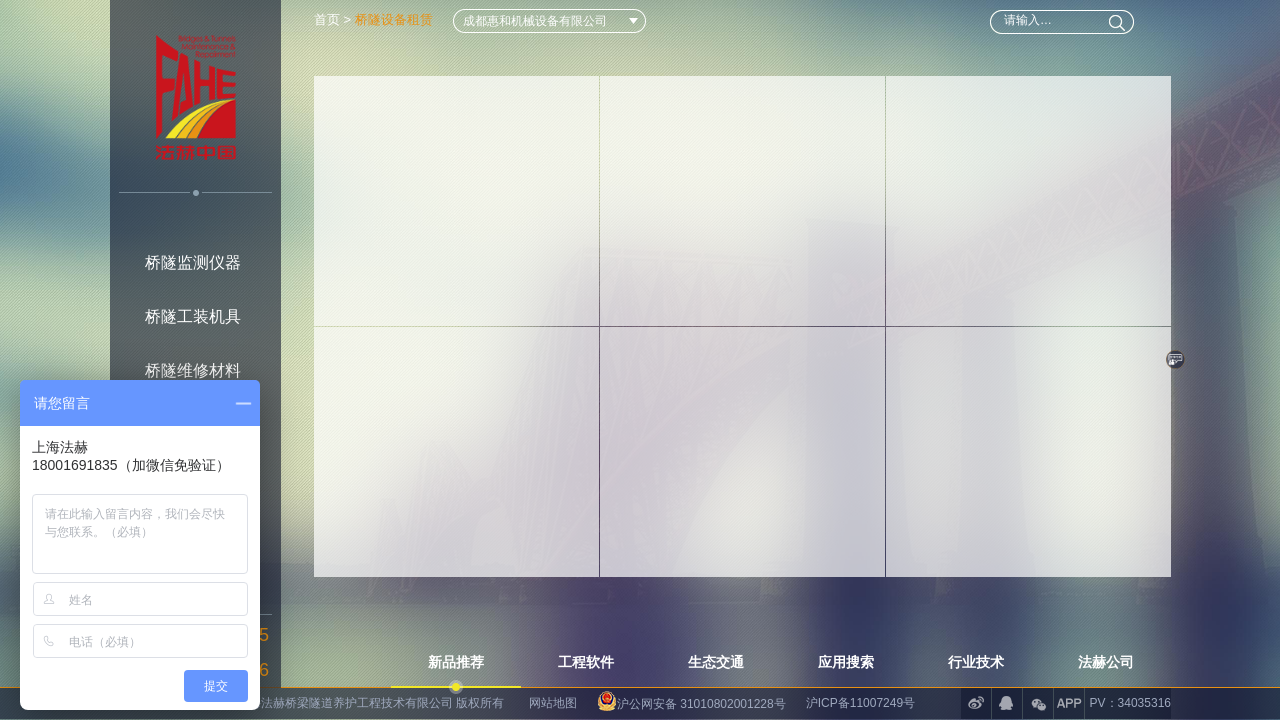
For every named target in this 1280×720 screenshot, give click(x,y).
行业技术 (976, 662)
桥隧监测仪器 (193, 262)
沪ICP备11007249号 (860, 703)
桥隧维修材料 (193, 370)
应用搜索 (846, 662)
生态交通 (716, 662)
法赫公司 (1106, 662)
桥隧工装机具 (193, 316)
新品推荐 (456, 662)
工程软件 (586, 662)
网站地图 (553, 703)
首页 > (334, 19)
